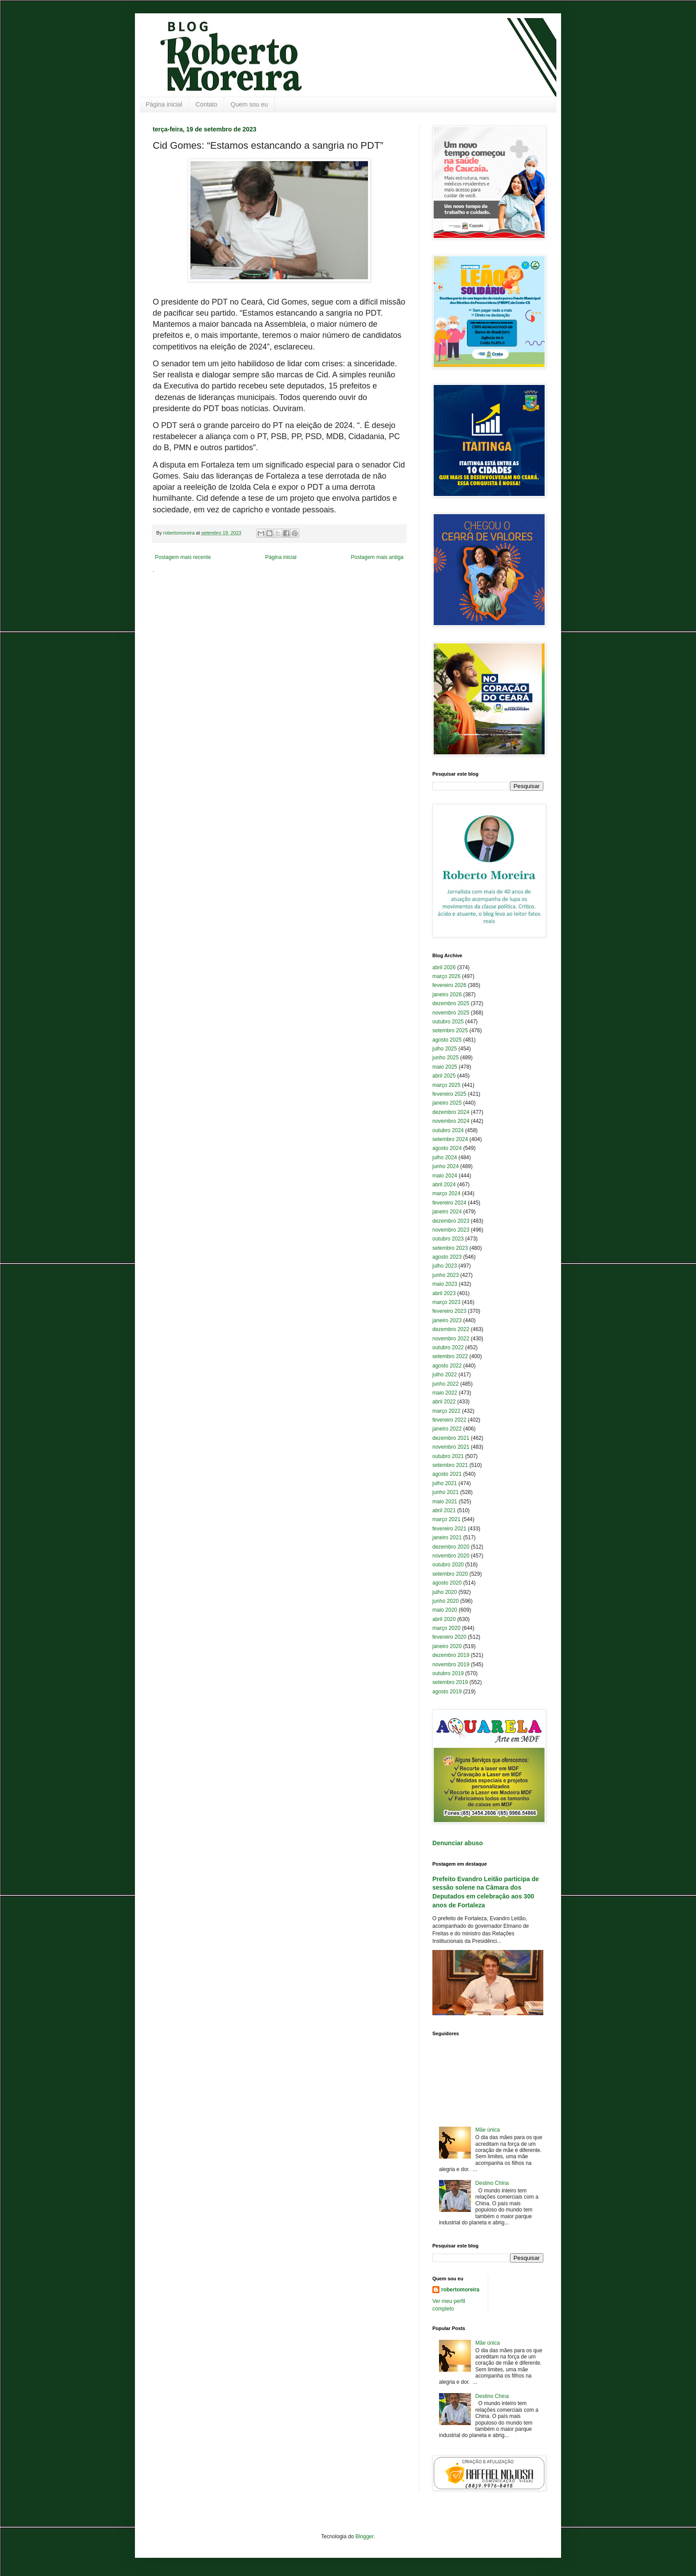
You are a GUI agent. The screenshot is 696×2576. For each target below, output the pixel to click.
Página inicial (164, 104)
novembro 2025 (450, 1013)
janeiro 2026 (447, 994)
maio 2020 (444, 1610)
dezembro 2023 (450, 1221)
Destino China (492, 2183)
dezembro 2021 (450, 1438)
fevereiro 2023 (449, 1311)
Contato (207, 104)
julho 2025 (444, 1049)
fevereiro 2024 (449, 1203)
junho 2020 (445, 1601)
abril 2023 (444, 1293)
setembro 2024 (450, 1139)
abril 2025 (444, 1076)
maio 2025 (444, 1067)
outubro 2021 (448, 1456)
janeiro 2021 (447, 1537)
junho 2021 (445, 1492)
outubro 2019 (448, 1673)
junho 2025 (445, 1057)
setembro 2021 (450, 1465)
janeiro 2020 (447, 1646)
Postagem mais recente (183, 557)
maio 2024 (444, 1176)
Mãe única (487, 2130)
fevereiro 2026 (449, 985)
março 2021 (446, 1519)
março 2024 (446, 1193)
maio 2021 (444, 1501)
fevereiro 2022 (449, 1420)
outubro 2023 (448, 1239)
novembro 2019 (450, 1664)
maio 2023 (444, 1284)
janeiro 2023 (447, 1320)
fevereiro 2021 (449, 1529)
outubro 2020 (448, 1564)
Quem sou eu (249, 104)
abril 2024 (444, 1184)
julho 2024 (444, 1157)
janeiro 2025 (447, 1103)
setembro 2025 (450, 1030)
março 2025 (446, 1085)
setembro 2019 (450, 1682)
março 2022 (446, 1411)
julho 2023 (444, 1266)
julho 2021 (444, 1483)
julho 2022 (444, 1374)
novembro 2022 (450, 1339)
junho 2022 (445, 1384)
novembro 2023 (450, 1230)
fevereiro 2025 (449, 1094)
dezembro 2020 (450, 1547)
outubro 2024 (448, 1130)
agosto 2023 (447, 1257)
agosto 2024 (447, 1148)
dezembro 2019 (450, 1655)
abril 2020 (444, 1619)
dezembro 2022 (450, 1329)
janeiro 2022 (447, 1429)
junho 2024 (445, 1166)
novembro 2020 (450, 1556)
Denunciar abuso (457, 1843)
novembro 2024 (450, 1121)
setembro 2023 (450, 1248)
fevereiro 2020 (449, 1637)
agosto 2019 (447, 1691)
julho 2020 (444, 1592)
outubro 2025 (448, 1022)
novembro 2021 (450, 1447)
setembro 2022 (450, 1356)
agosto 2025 (447, 1040)
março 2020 (446, 1628)
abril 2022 (444, 1402)
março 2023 (446, 1302)
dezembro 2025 (450, 1003)
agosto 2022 (447, 1366)
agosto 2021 (447, 1474)
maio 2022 (444, 1393)
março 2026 (446, 976)
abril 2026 (444, 967)
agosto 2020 (447, 1583)
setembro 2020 (450, 1574)
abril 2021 (444, 1510)
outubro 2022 (448, 1347)
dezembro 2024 (450, 1112)
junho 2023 (445, 1275)
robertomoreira (460, 2290)
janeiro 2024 (447, 1212)
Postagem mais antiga (377, 557)
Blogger (365, 2536)
